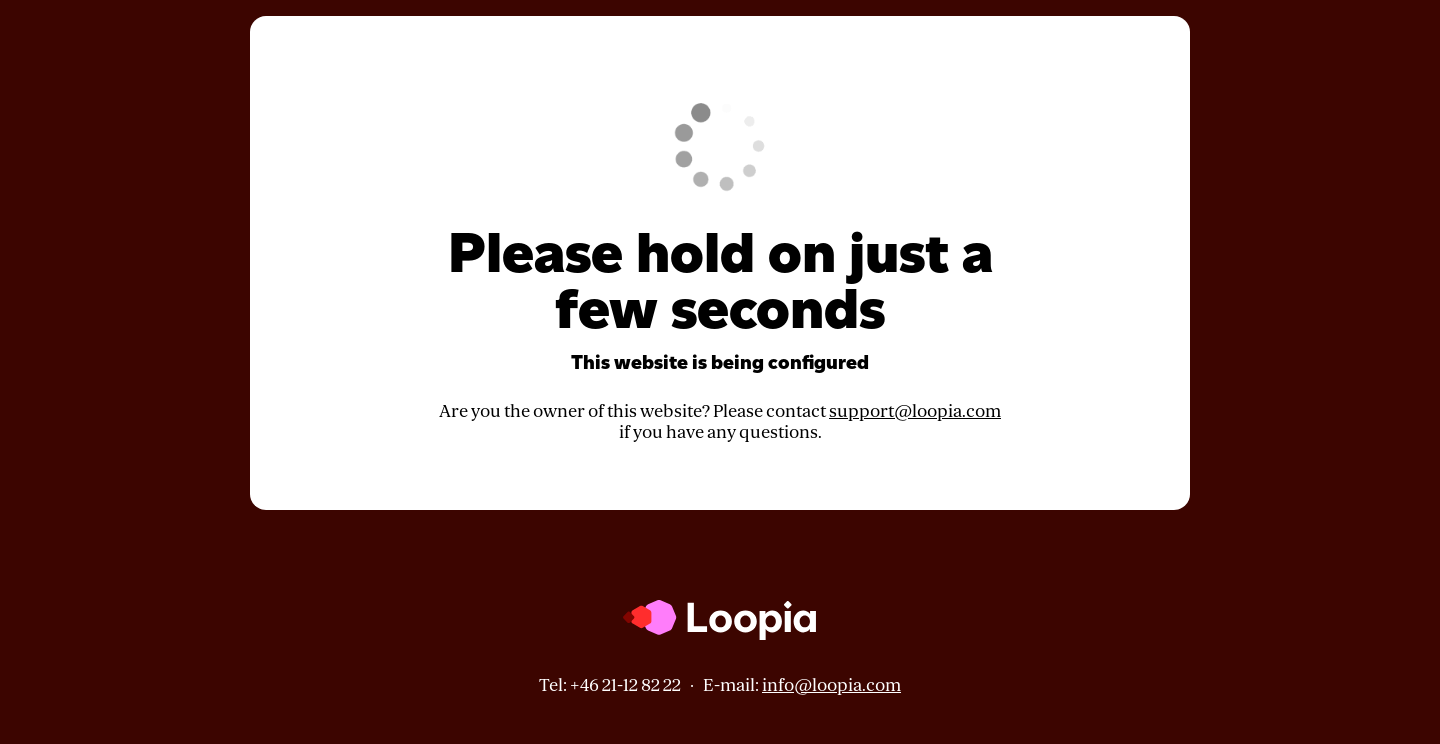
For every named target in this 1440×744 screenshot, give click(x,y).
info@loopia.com (831, 685)
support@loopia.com (915, 411)
